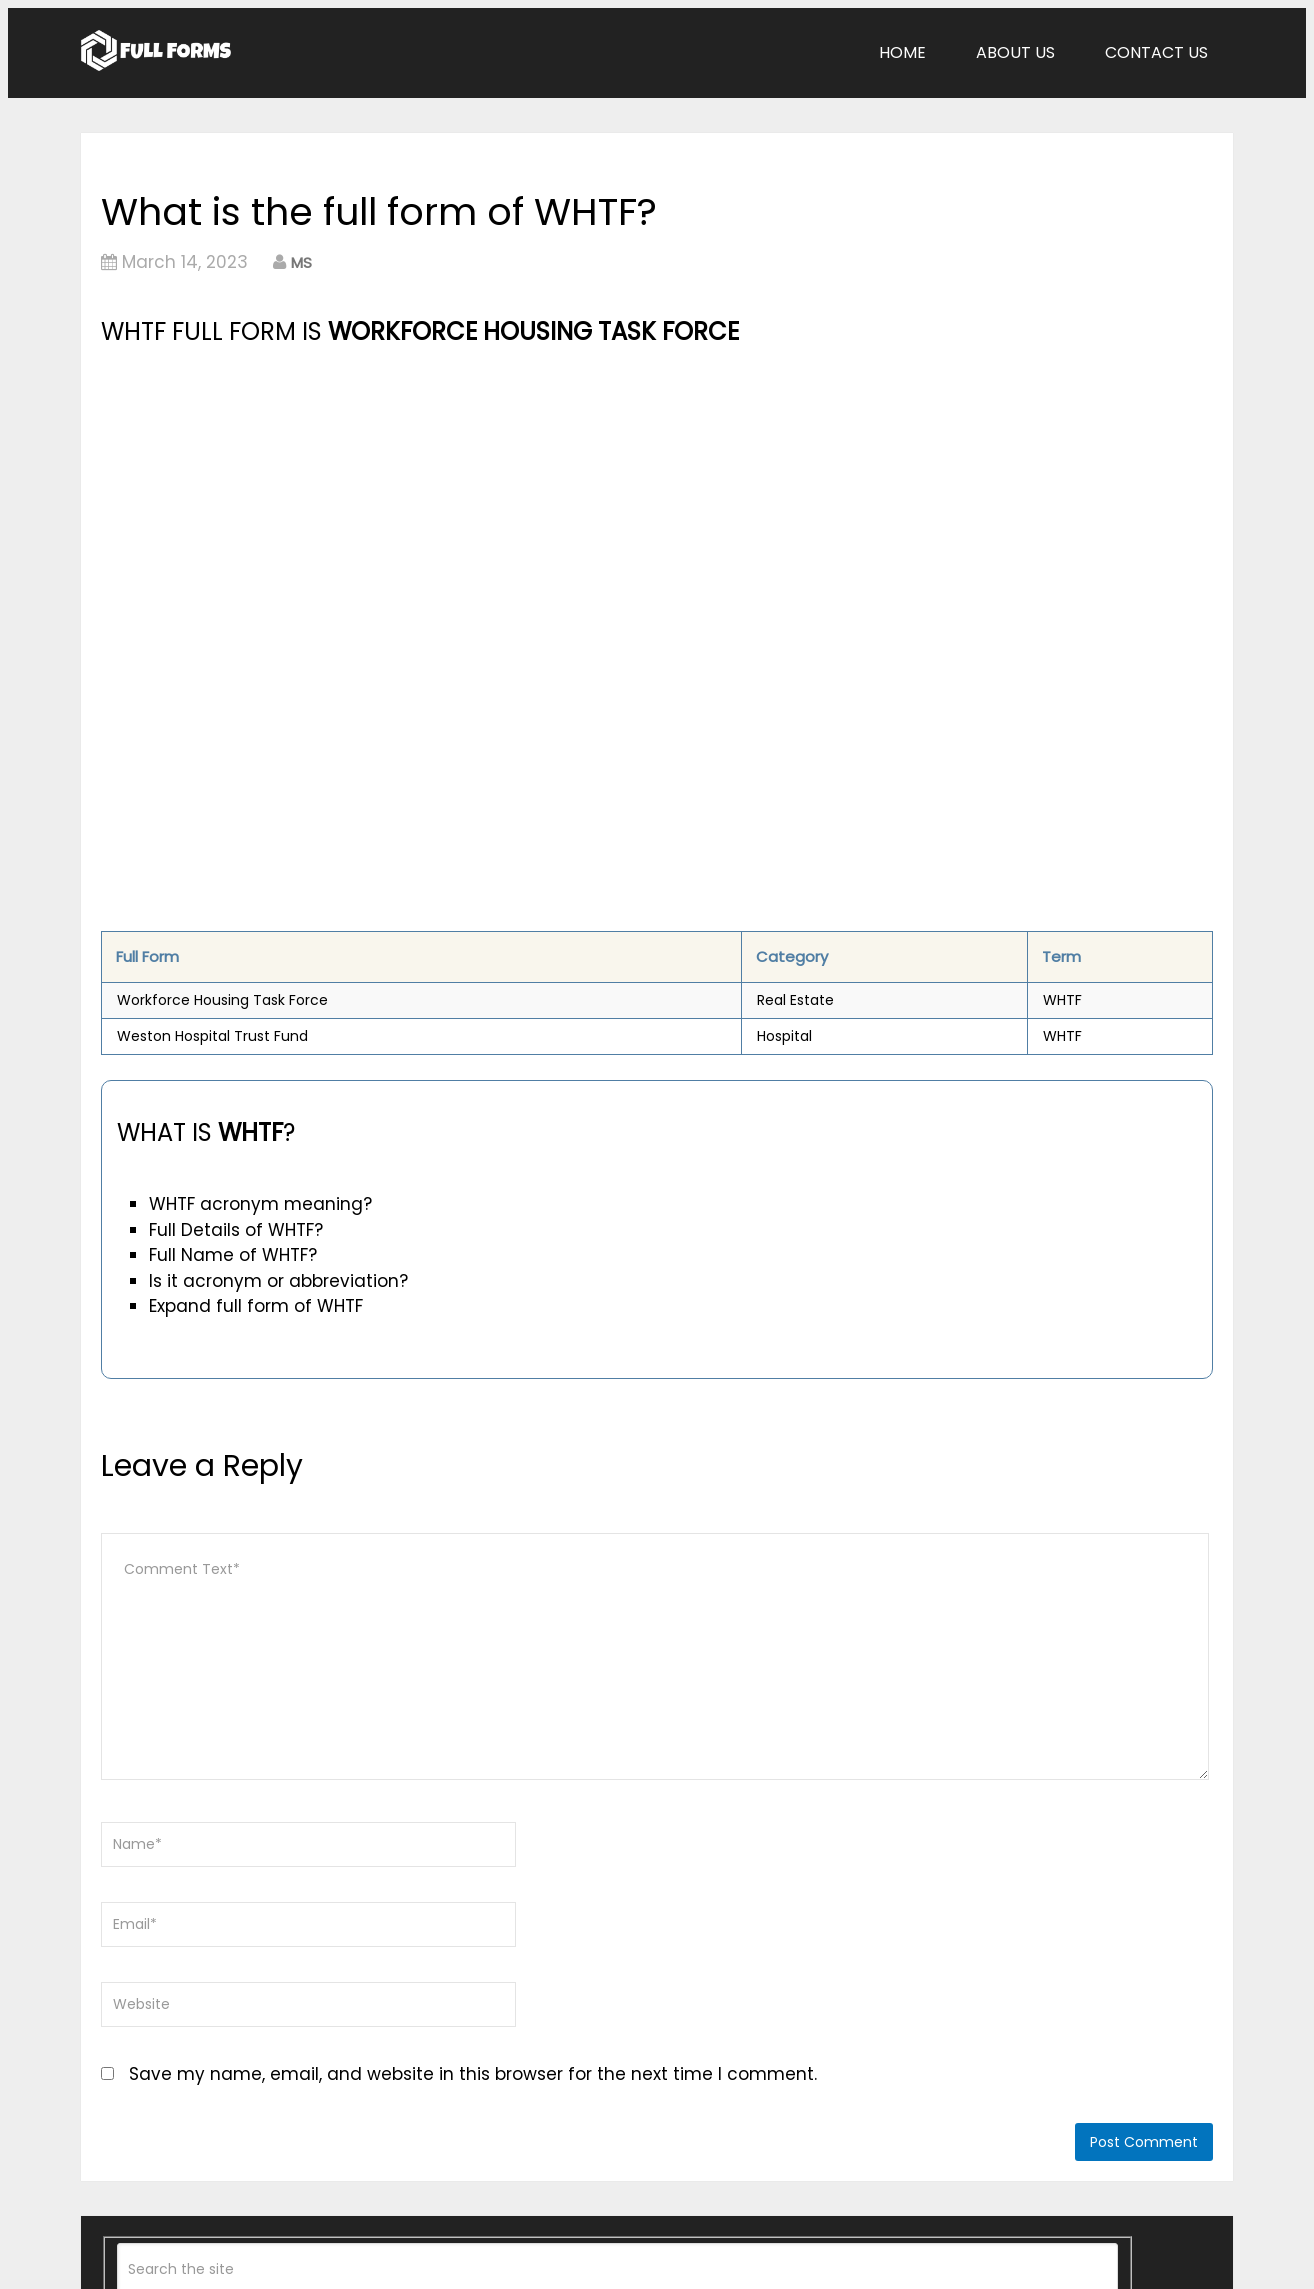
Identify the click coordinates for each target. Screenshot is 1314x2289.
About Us (1015, 52)
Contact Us (1156, 52)
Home (902, 52)
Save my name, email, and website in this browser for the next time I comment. (473, 2074)
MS (301, 262)
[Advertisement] (484, 501)
